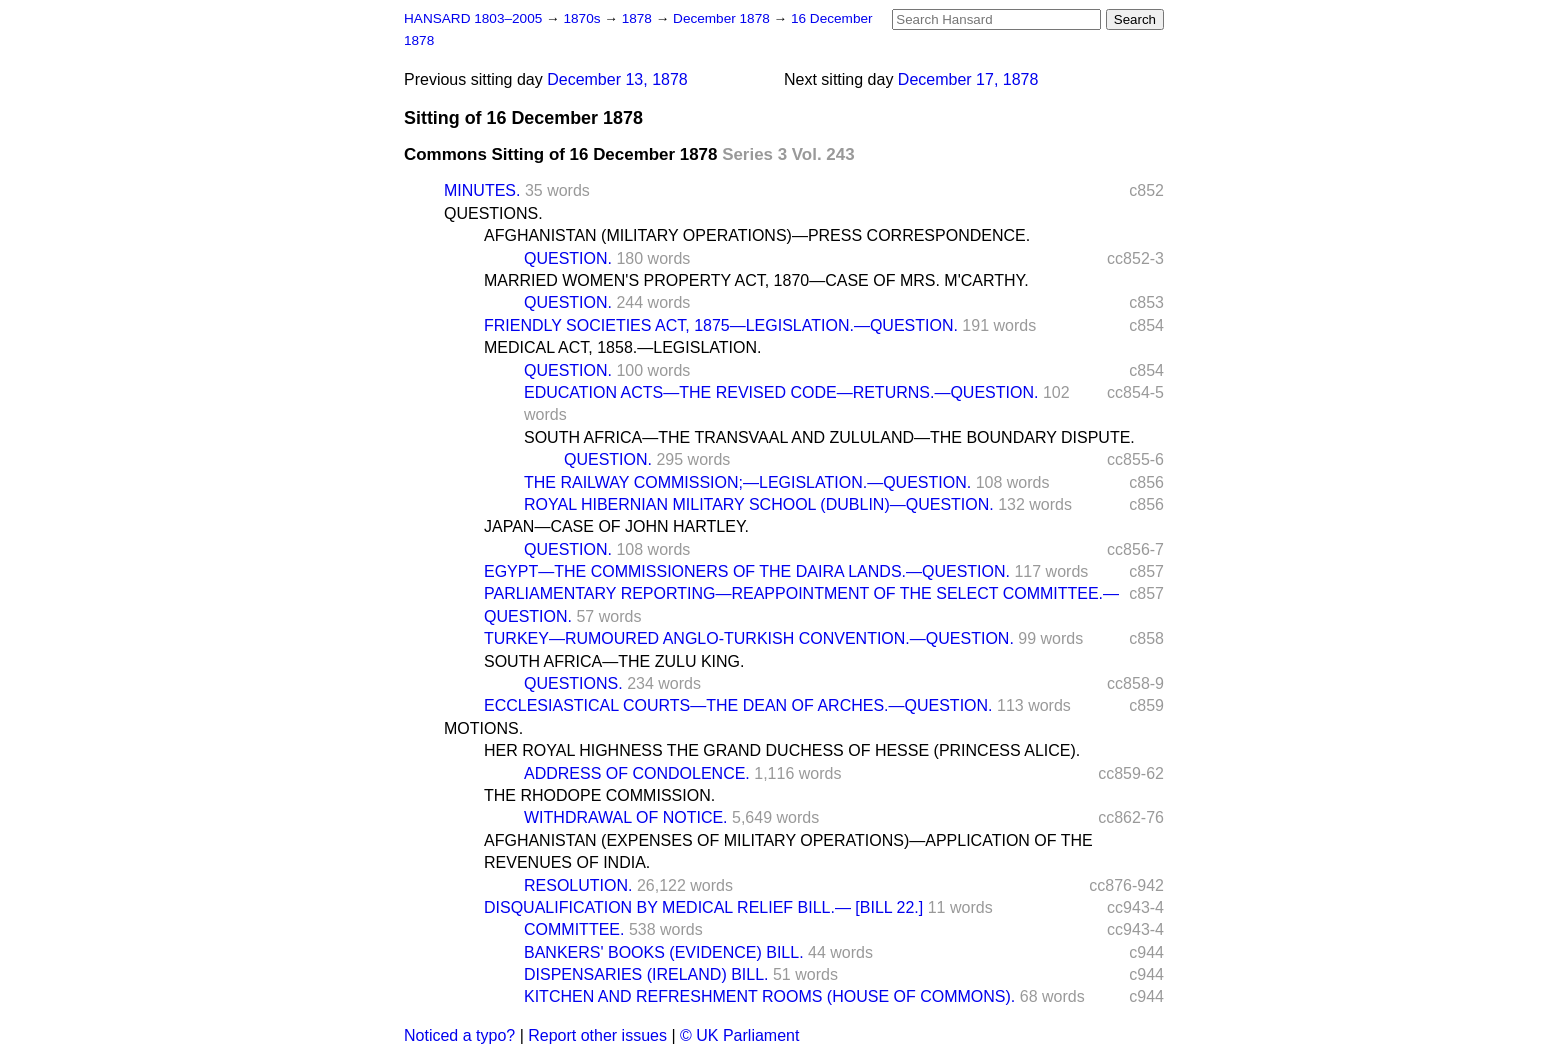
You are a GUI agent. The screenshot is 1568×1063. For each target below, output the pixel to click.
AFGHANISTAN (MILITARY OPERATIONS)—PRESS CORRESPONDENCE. (757, 235)
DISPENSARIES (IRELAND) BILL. (646, 974)
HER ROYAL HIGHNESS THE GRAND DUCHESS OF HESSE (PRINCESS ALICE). (782, 750)
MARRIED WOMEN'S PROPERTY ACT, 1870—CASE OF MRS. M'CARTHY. (756, 280)
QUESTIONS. (493, 213)
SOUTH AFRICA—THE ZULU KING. (614, 661)
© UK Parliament (739, 1035)
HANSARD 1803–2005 (473, 18)
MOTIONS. (483, 728)
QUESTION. (568, 258)
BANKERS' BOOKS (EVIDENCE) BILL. (664, 952)
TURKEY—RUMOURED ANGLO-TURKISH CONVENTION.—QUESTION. (749, 638)
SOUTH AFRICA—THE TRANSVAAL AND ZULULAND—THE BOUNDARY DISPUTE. (829, 437)
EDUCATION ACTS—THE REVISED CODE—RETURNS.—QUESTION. (781, 392)
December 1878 (723, 18)
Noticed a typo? (459, 1035)
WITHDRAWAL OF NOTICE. (626, 817)
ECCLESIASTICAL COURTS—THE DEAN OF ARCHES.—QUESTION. (738, 705)
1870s (583, 18)
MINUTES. (482, 190)
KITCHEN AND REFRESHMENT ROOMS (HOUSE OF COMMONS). (769, 996)
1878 (639, 18)
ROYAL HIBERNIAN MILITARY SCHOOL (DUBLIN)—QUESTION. (759, 504)
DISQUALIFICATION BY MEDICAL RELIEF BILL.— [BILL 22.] (703, 907)
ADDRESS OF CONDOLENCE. (637, 773)
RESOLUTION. (578, 885)
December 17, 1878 (968, 79)
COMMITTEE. (574, 929)
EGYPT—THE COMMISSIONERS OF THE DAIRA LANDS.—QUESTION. (747, 571)
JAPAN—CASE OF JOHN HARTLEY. (616, 526)
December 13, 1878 (617, 79)
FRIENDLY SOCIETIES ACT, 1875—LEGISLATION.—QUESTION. (721, 325)
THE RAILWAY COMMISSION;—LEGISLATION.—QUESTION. (747, 482)
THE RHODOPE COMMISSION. (599, 795)
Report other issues (597, 1035)
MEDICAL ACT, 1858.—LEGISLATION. (622, 347)
